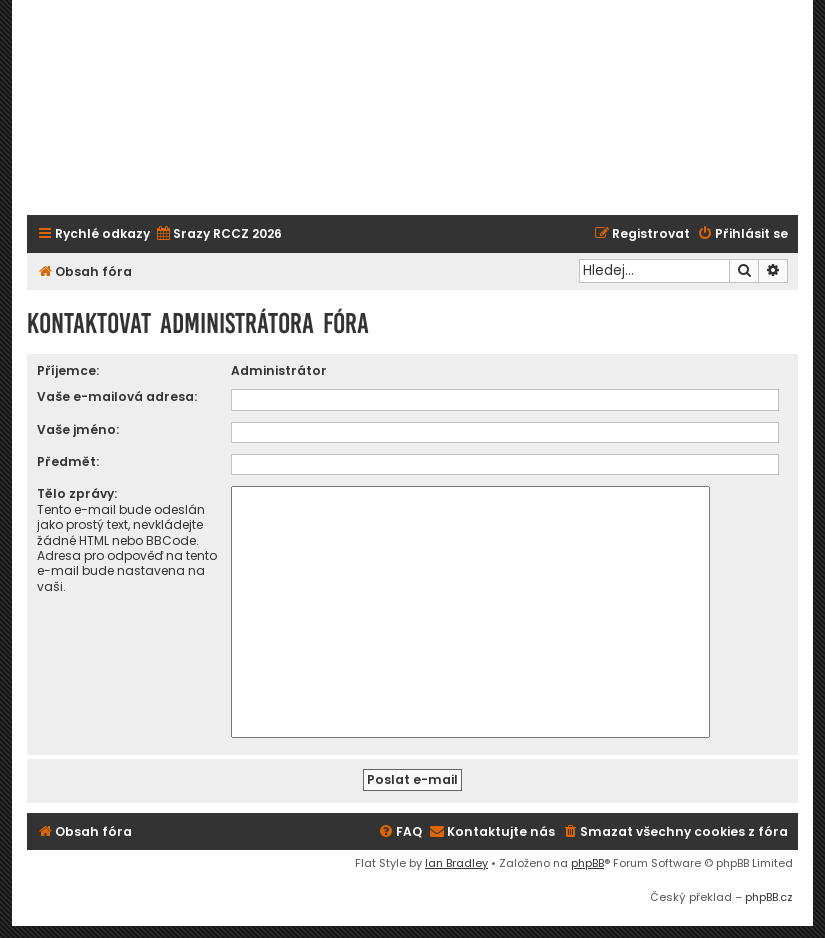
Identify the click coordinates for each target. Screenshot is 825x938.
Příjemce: (68, 370)
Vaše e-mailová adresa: (117, 396)
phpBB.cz (769, 897)
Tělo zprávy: (77, 493)
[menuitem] (218, 234)
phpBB (587, 863)
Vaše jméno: (78, 429)
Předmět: (68, 461)
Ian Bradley (456, 863)
